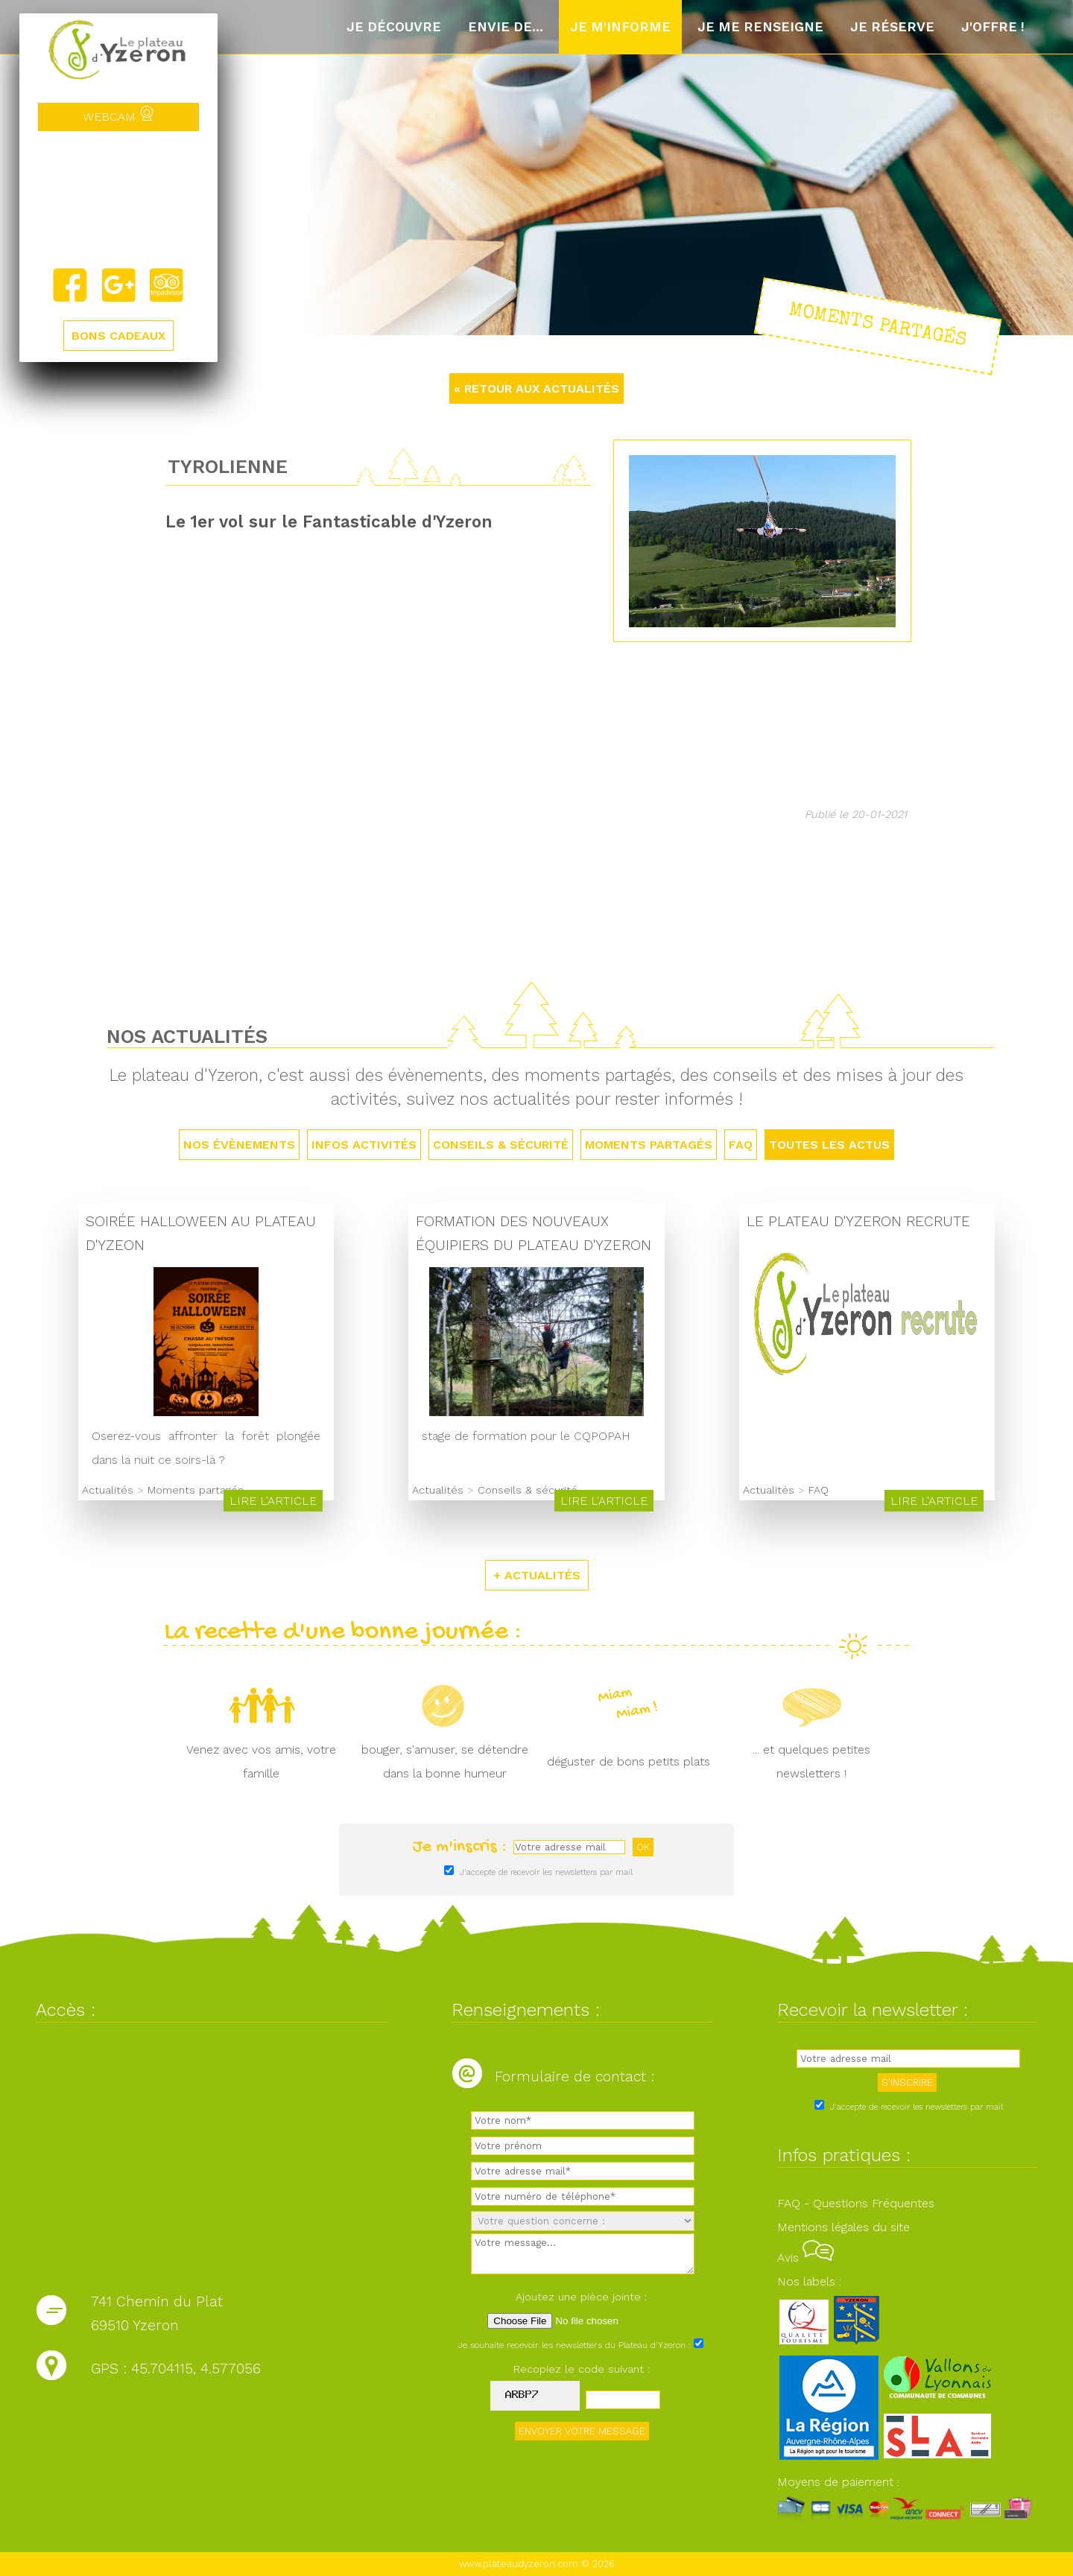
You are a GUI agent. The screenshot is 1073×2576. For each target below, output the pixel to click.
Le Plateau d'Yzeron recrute (858, 1221)
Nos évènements (239, 1145)
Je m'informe (620, 26)
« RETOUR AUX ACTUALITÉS (536, 388)
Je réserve (892, 26)
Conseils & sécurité (501, 1145)
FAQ (741, 1145)
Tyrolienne (228, 466)
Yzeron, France (118, 199)
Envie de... (505, 26)
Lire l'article (273, 1501)
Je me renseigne (760, 26)
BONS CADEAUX (118, 336)
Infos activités (364, 1145)
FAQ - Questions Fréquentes (855, 2203)
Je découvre (393, 26)
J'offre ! (993, 26)
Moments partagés (648, 1145)
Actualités (107, 1490)
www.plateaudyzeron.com (518, 2563)
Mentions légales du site (843, 2227)
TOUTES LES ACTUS (829, 1145)
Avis (805, 2257)
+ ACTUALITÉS (536, 1575)
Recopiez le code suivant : (582, 2369)
